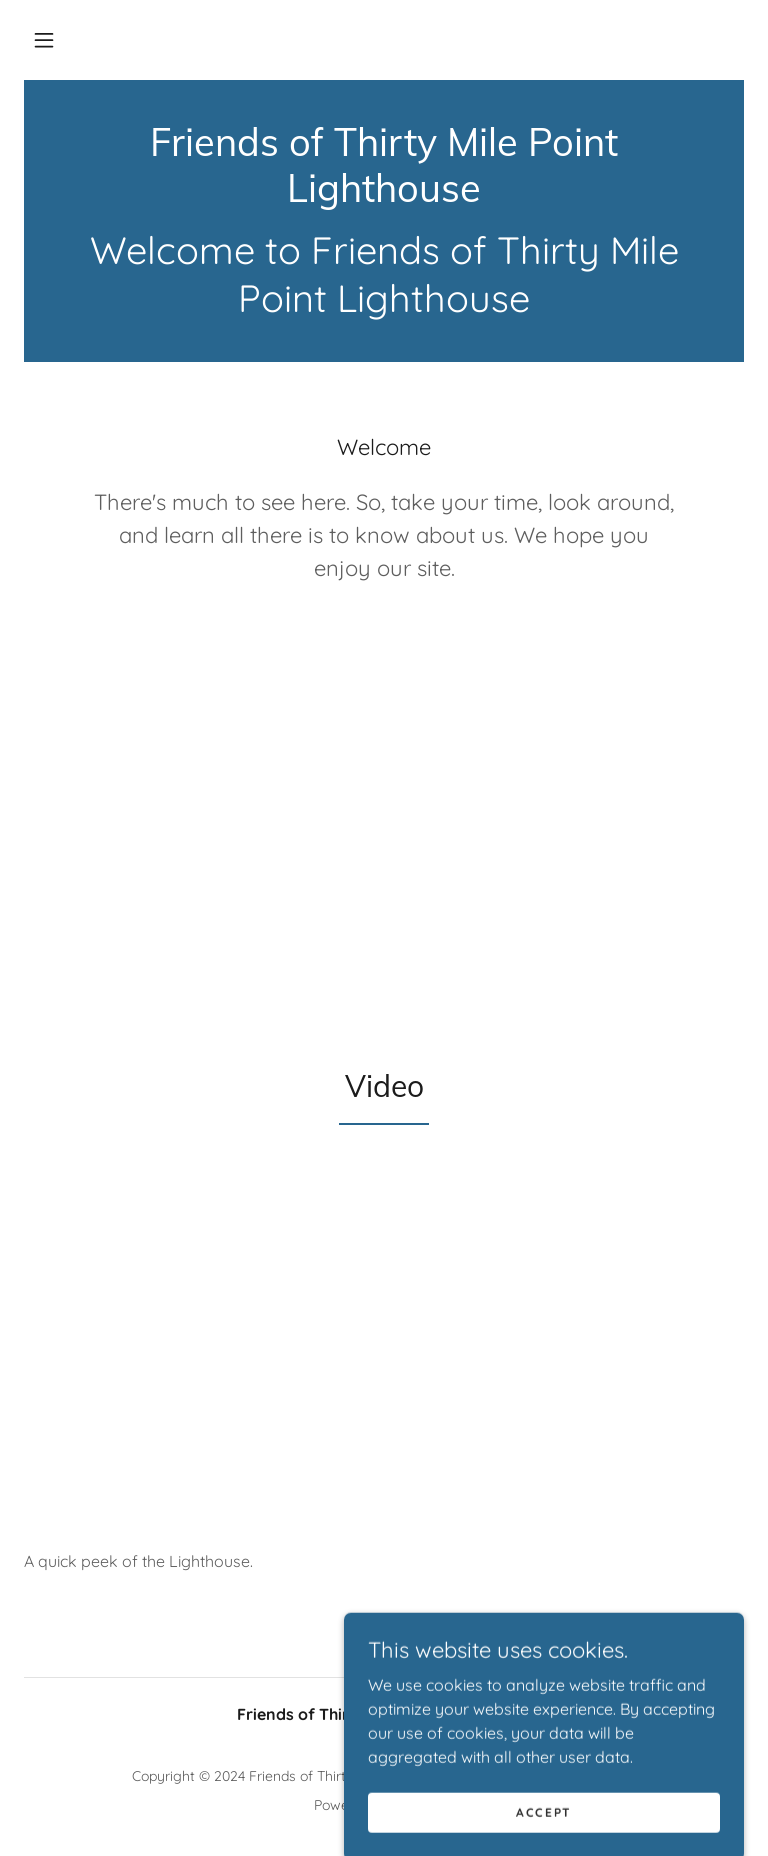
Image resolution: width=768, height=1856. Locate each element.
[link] (384, 196)
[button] (44, 40)
